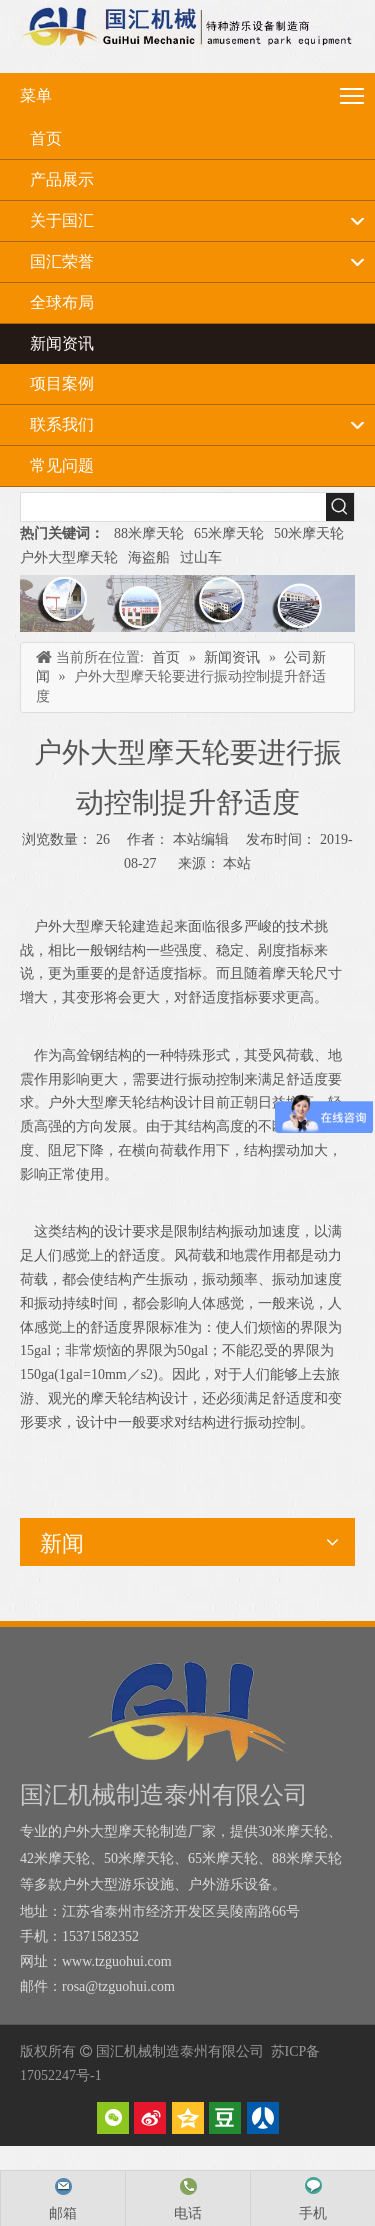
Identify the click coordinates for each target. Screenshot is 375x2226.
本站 (237, 863)
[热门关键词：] (340, 507)
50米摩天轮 (309, 533)
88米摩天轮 (149, 533)
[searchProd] (173, 507)
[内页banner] (187, 603)
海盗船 (149, 557)
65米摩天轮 (229, 533)
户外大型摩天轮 (69, 557)
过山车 (201, 557)
